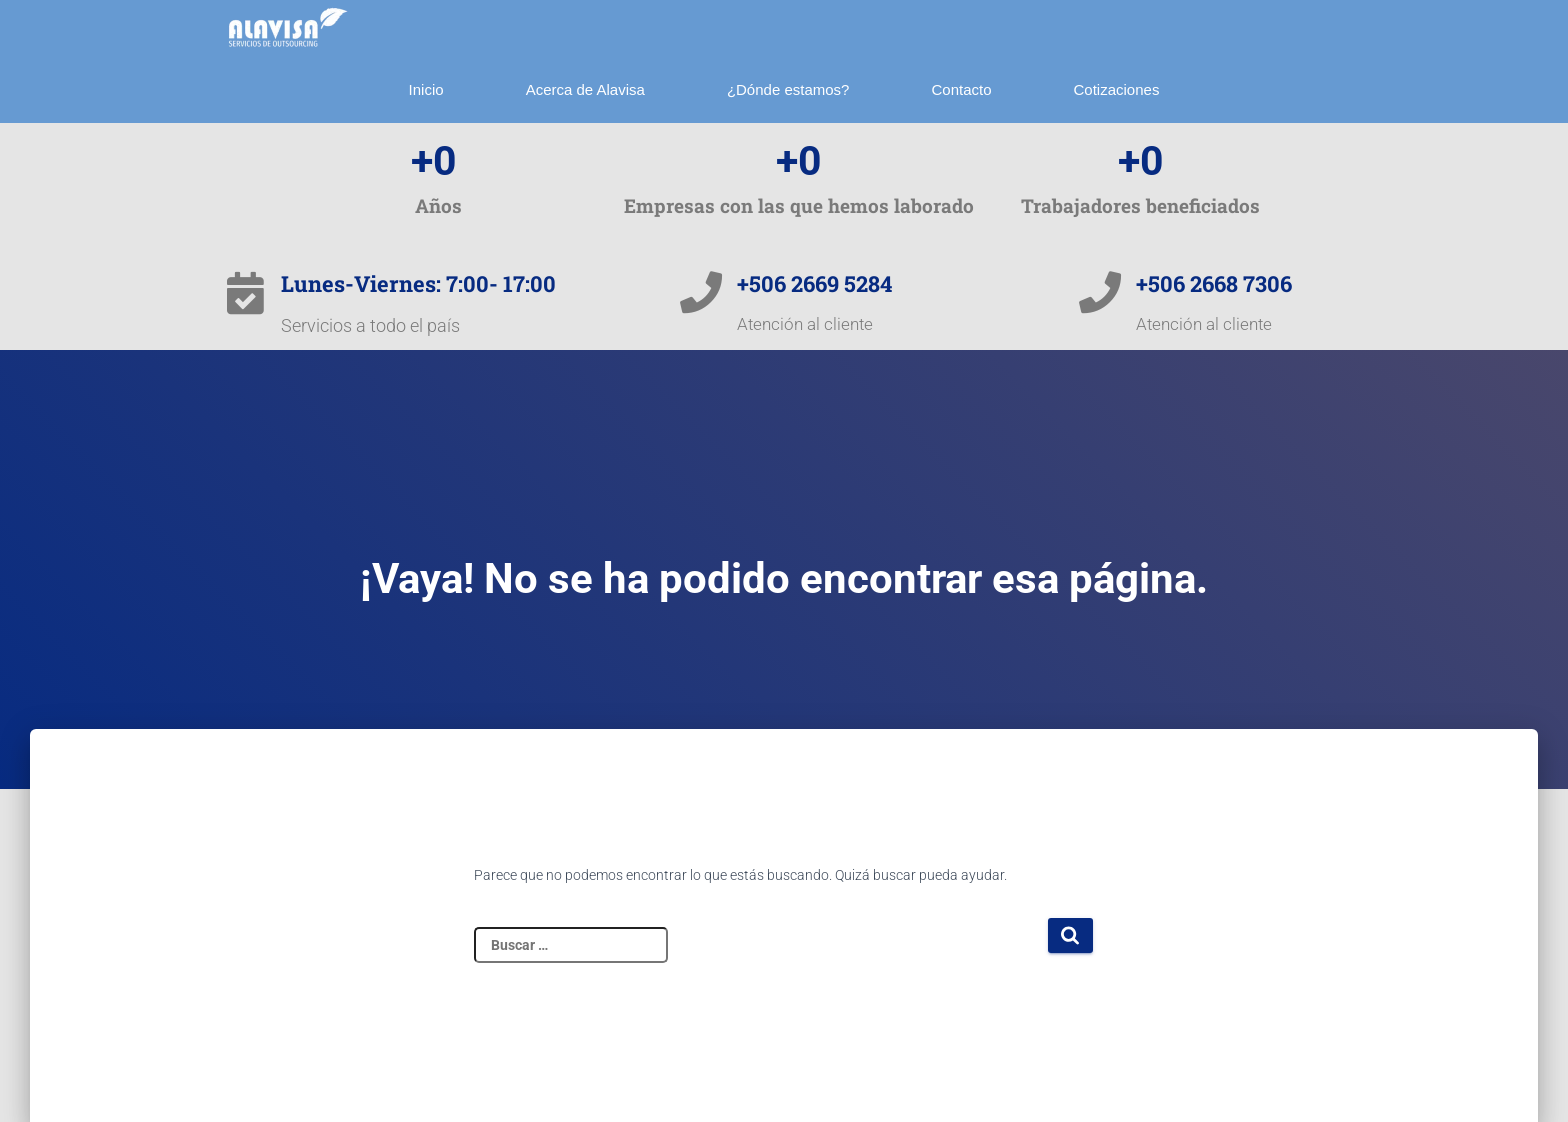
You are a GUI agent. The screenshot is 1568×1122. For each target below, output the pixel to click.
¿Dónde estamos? (788, 89)
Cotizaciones (1117, 89)
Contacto (961, 89)
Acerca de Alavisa (585, 89)
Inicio (426, 89)
